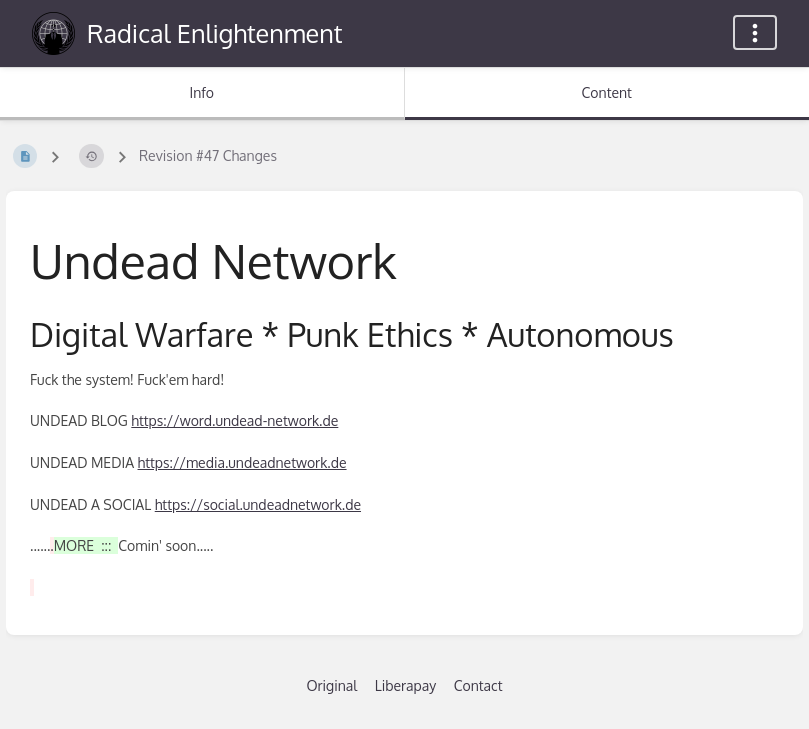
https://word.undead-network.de (234, 420)
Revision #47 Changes (208, 155)
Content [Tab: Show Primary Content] (607, 92)
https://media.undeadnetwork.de (242, 462)
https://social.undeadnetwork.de (258, 504)
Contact (478, 685)
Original (331, 685)
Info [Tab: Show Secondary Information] (201, 92)
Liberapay (405, 685)
